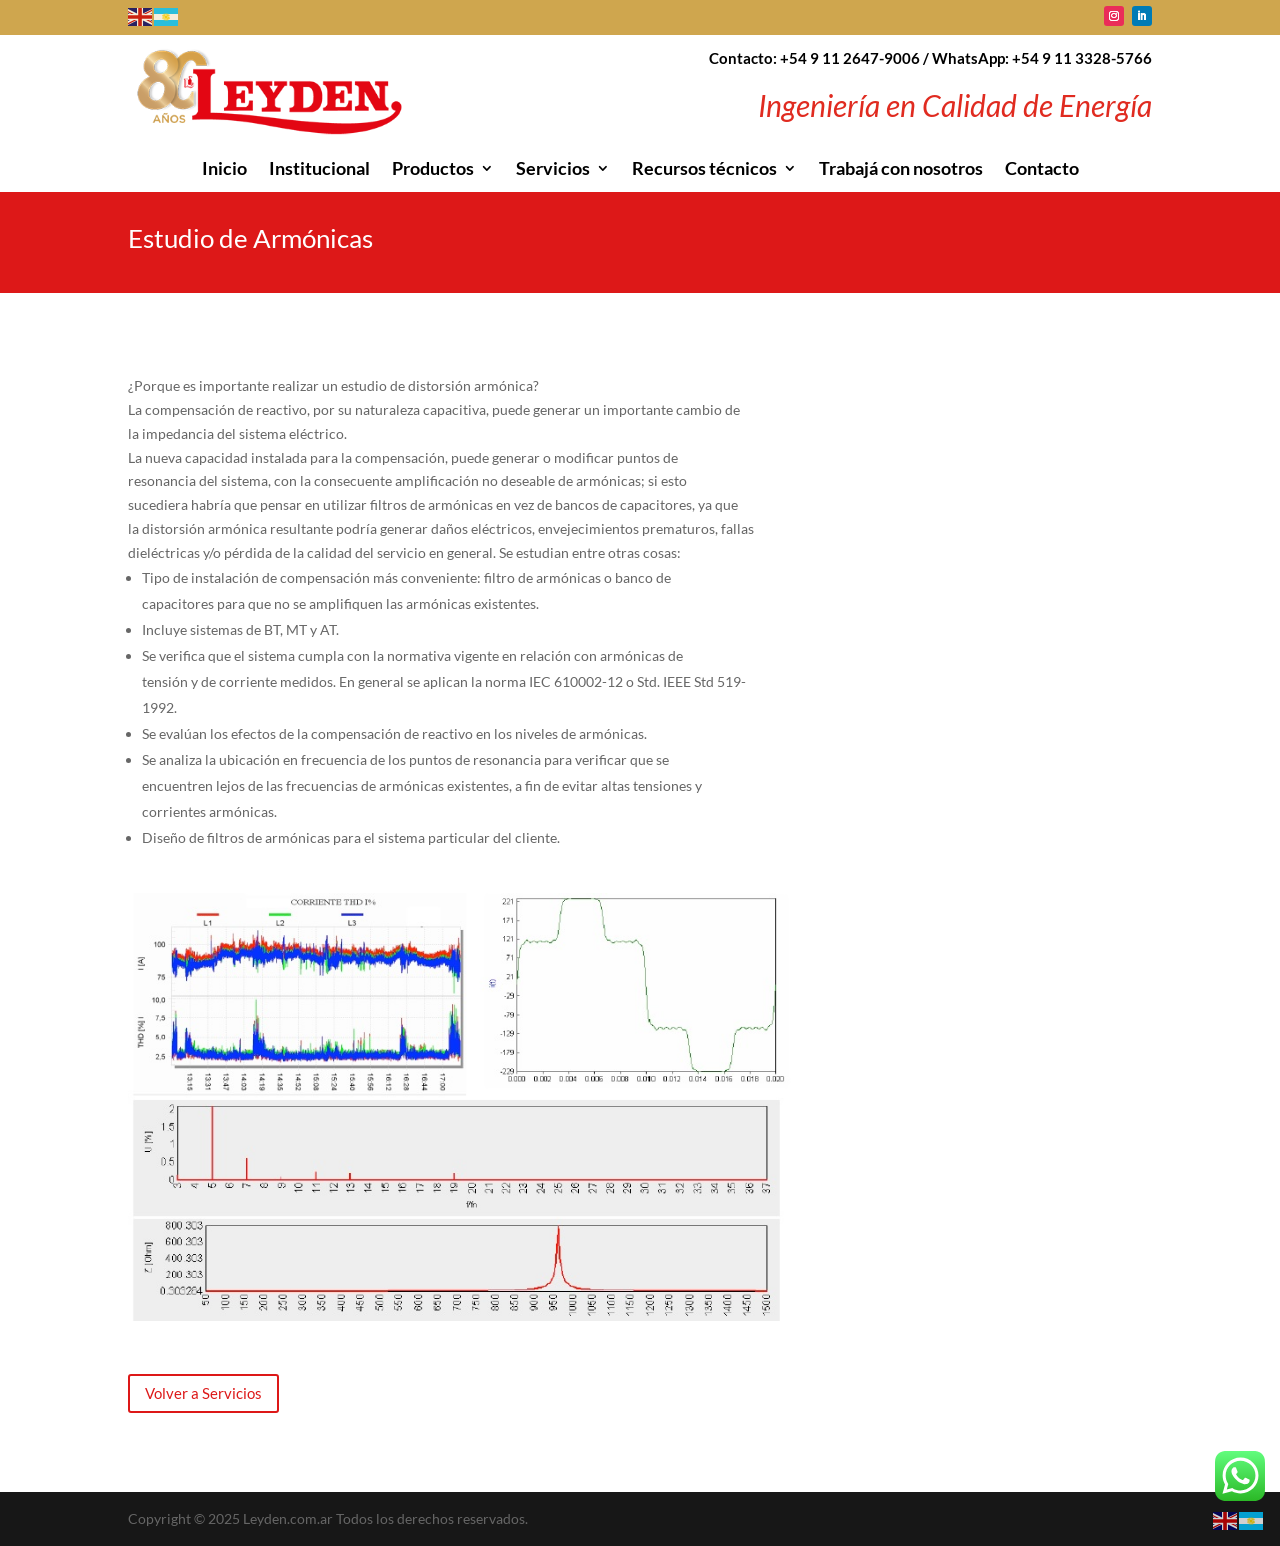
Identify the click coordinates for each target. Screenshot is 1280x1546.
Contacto (1042, 170)
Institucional (319, 170)
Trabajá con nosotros (901, 170)
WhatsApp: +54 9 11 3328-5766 (1042, 58)
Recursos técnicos (704, 170)
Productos (433, 170)
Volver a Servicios (203, 1393)
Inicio (224, 170)
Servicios (553, 170)
